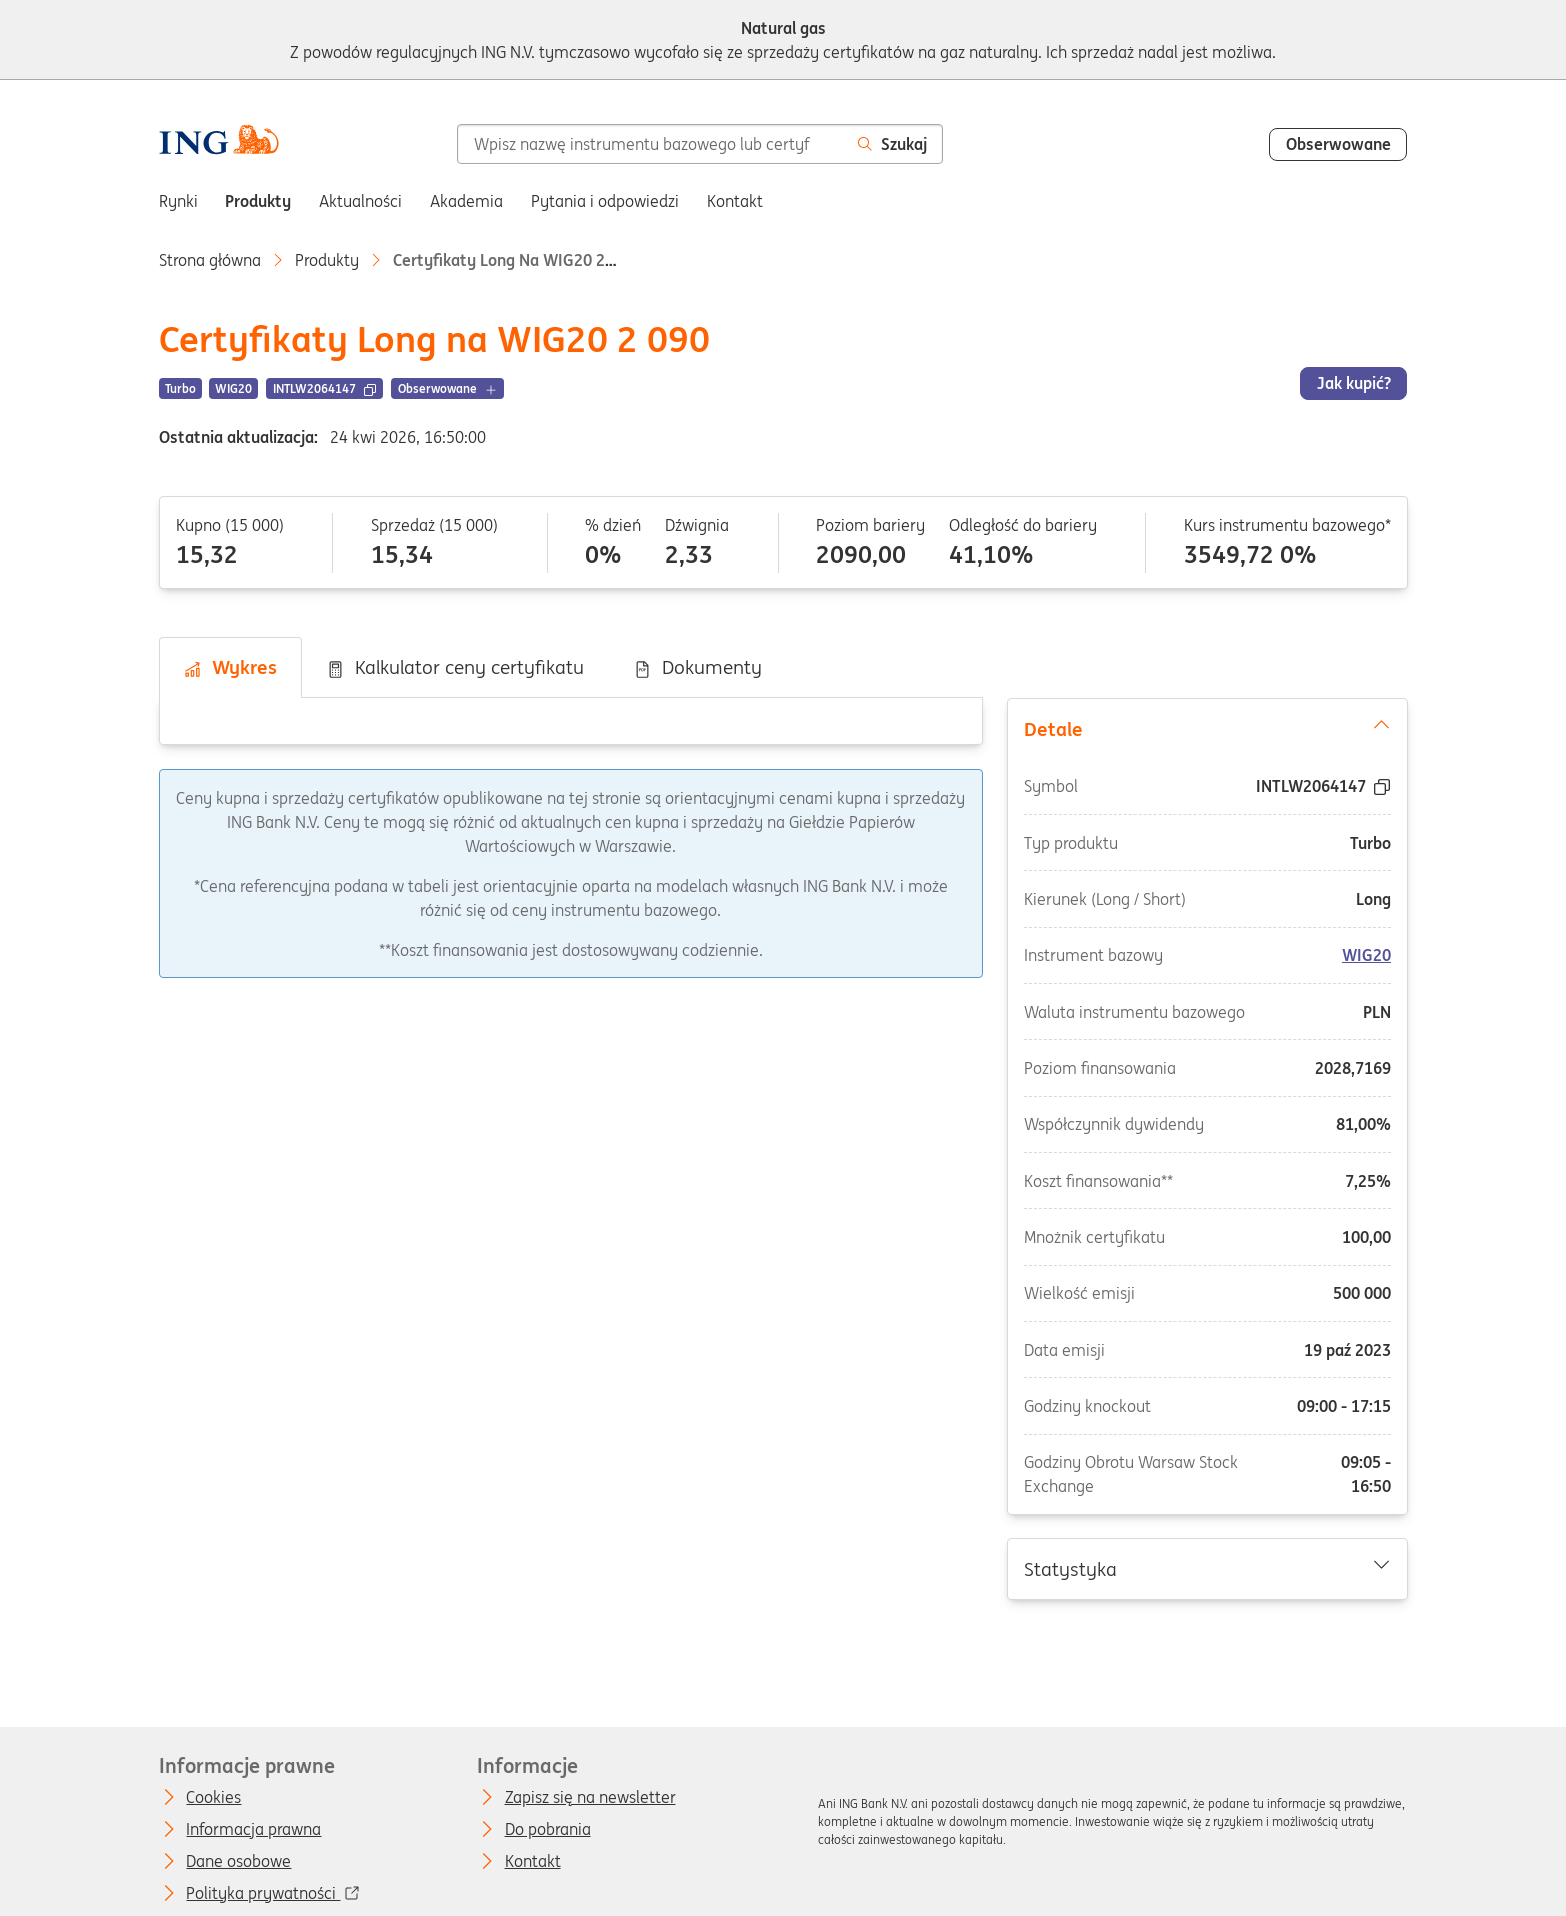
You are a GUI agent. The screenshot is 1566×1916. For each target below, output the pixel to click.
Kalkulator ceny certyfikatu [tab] (455, 667)
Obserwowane (1338, 144)
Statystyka (1206, 1568)
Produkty (327, 260)
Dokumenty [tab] (697, 667)
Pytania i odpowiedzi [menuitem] (605, 201)
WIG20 (1366, 956)
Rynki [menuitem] (178, 201)
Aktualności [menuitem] (360, 201)
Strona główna (210, 260)
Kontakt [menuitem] (735, 201)
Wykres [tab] (230, 667)
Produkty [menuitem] (258, 201)
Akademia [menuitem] (466, 201)
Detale (1206, 728)
